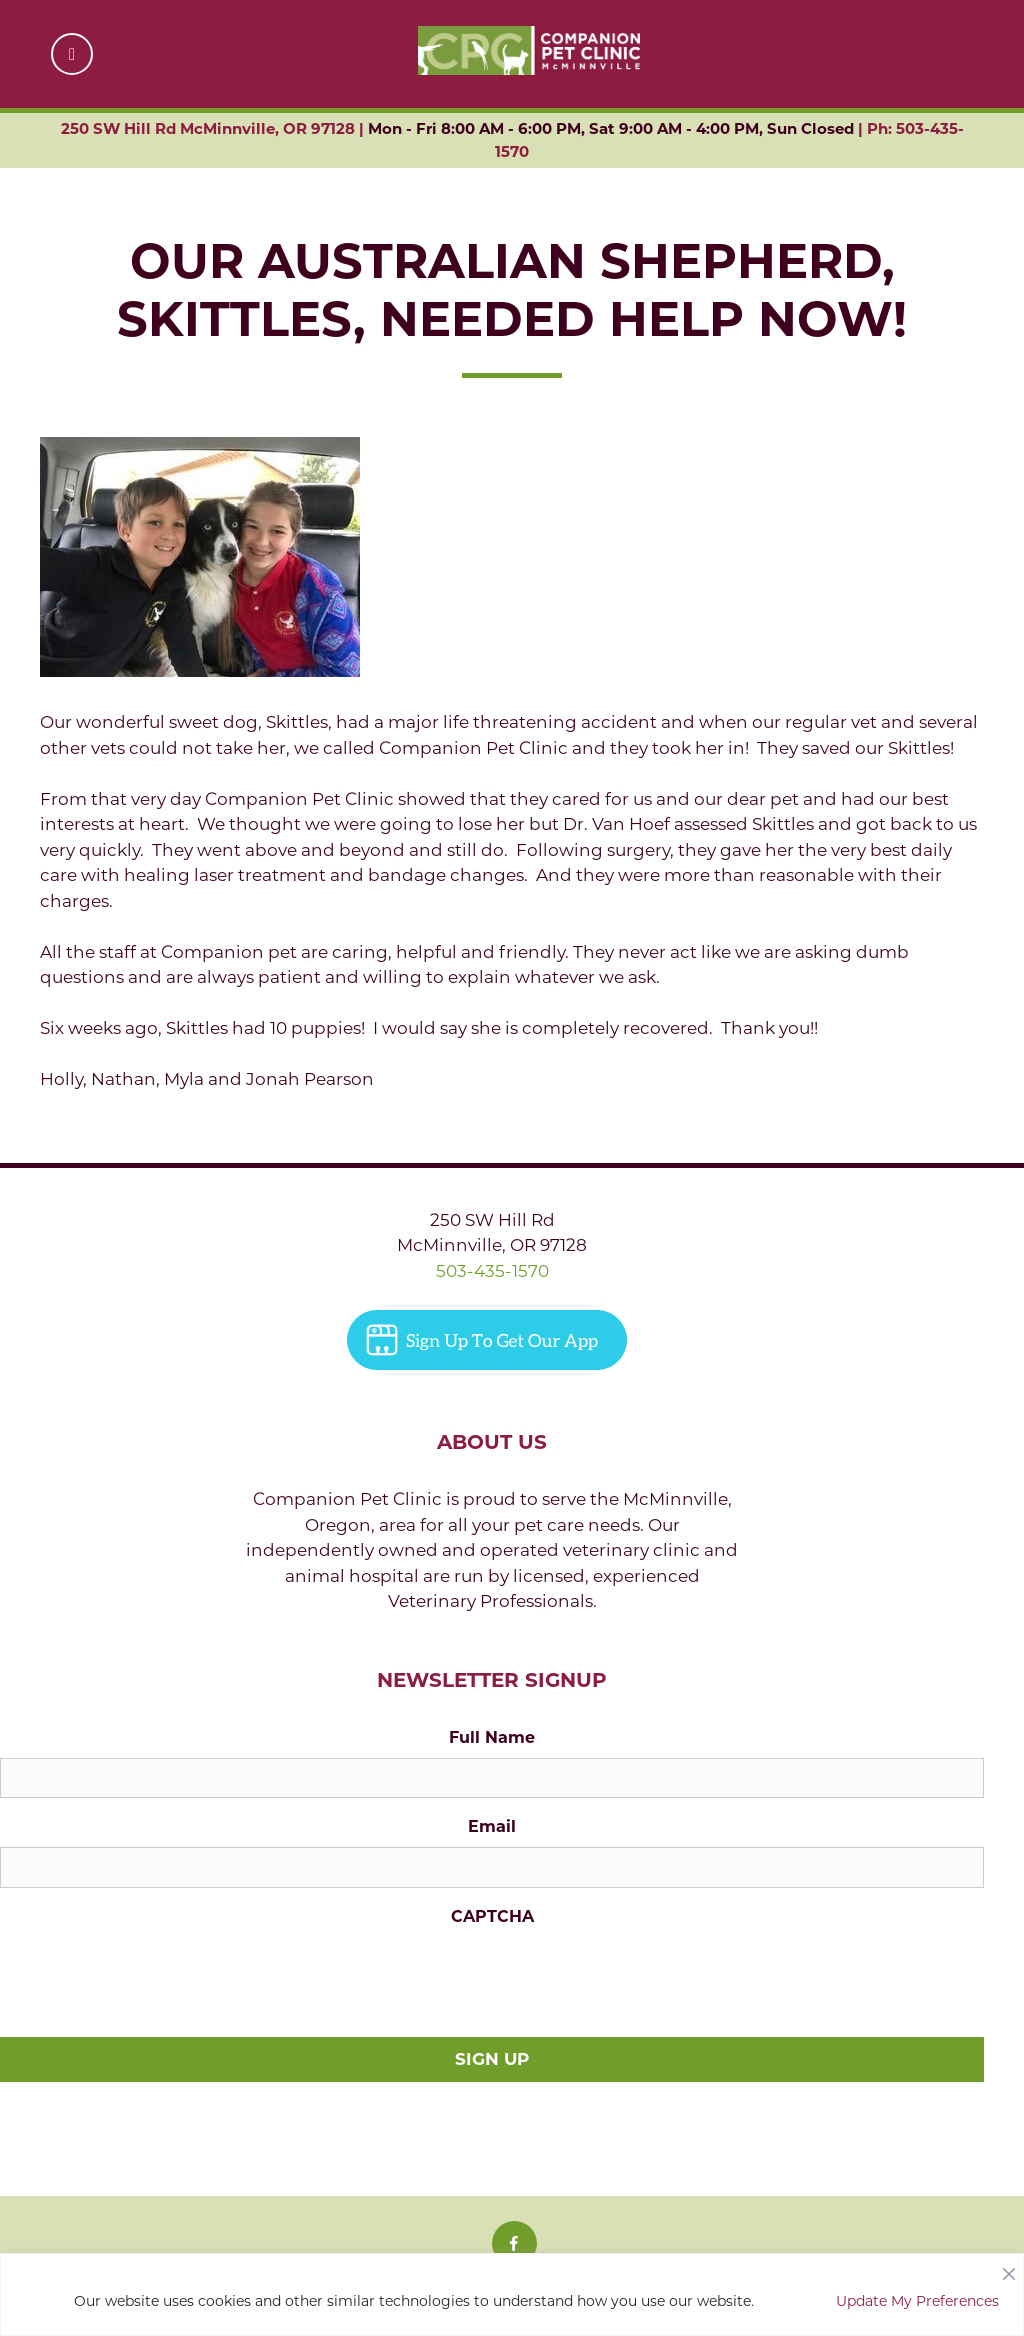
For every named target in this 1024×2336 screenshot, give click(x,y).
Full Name (492, 1737)
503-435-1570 (492, 1271)
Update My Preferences (917, 2301)
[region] (512, 2294)
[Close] (1009, 2269)
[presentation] (152, 1976)
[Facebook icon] (514, 2243)
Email (492, 1826)
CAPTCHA (492, 1916)
